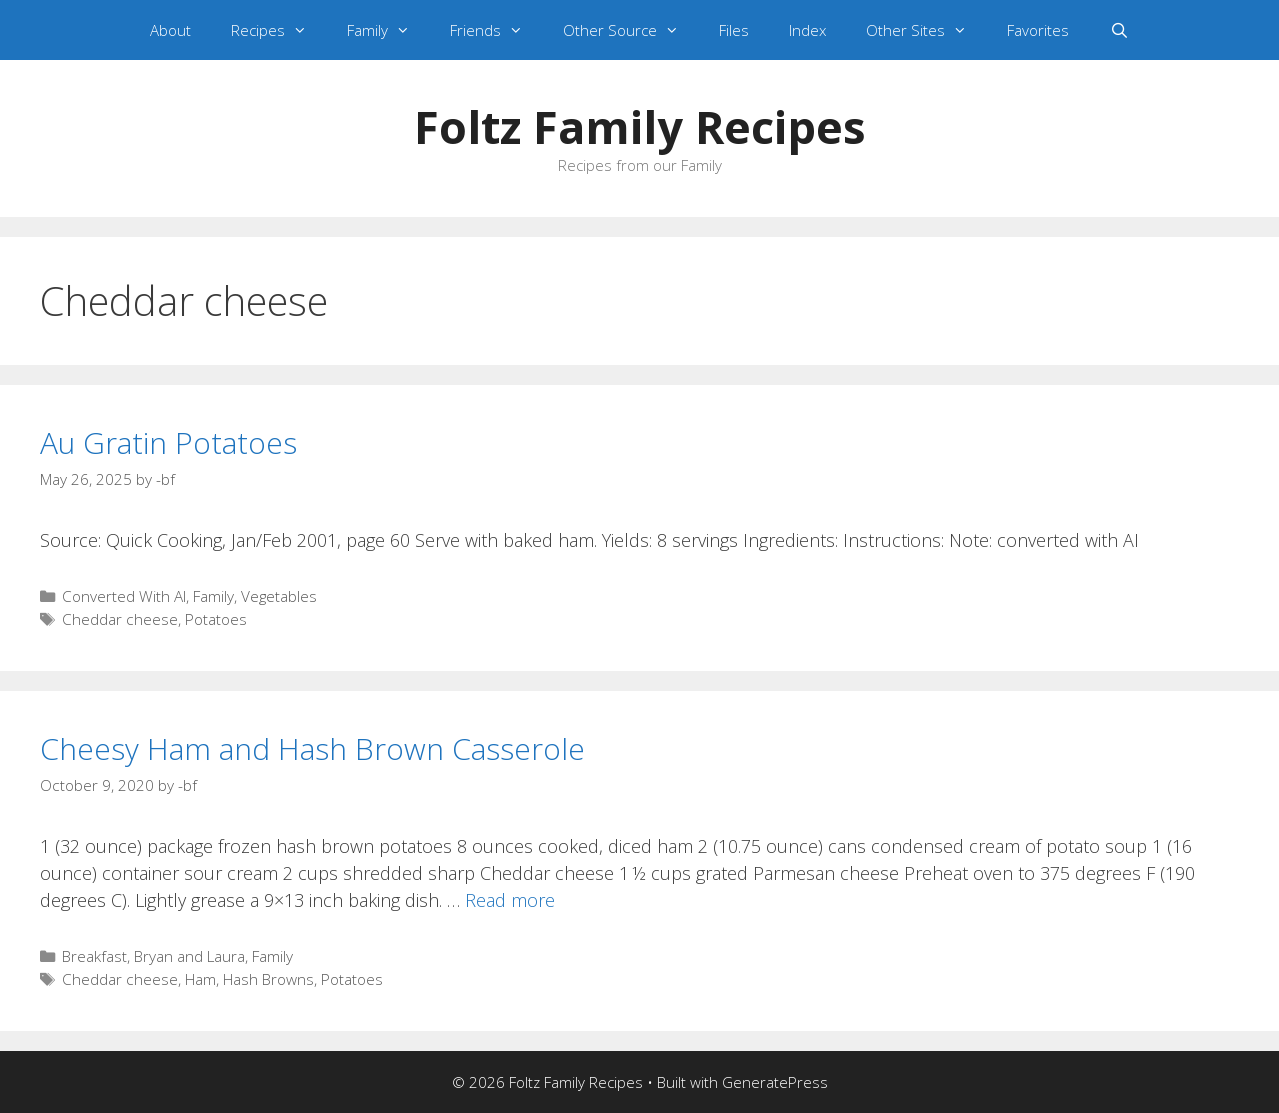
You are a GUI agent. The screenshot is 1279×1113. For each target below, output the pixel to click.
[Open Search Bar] (1118, 30)
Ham (200, 979)
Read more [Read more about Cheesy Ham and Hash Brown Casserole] (510, 900)
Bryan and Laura (189, 956)
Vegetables (279, 596)
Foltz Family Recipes (640, 126)
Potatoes (216, 619)
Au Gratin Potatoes (168, 442)
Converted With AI (124, 596)
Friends (496, 30)
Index (807, 30)
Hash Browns (268, 979)
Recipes (279, 30)
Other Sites (926, 30)
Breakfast (94, 956)
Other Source (631, 30)
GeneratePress (775, 1082)
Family (388, 30)
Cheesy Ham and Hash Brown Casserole (312, 748)
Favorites (1038, 30)
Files (734, 30)
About (170, 30)
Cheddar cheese (120, 619)
